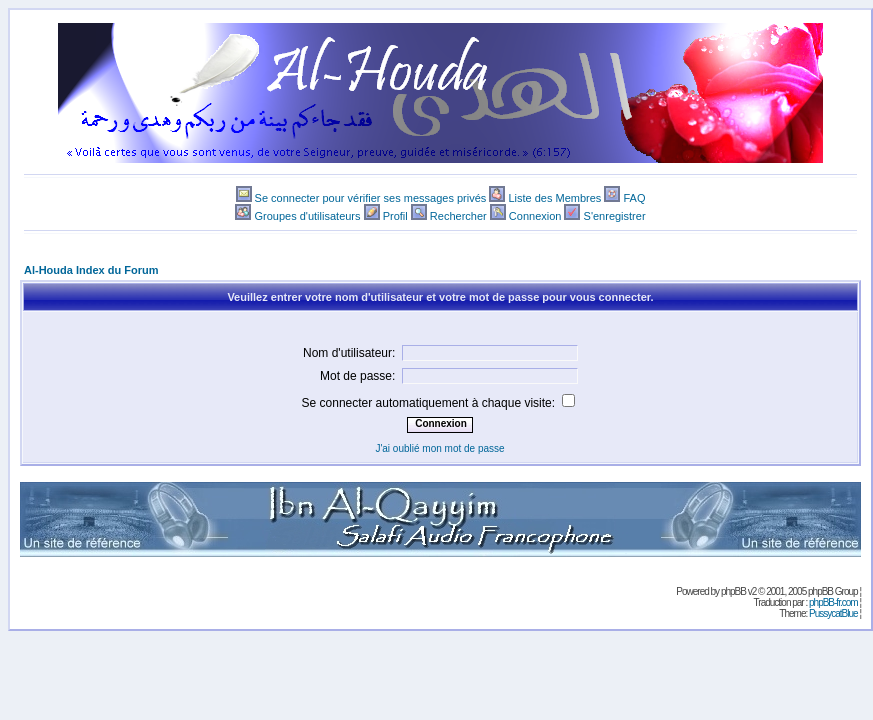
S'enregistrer (615, 216)
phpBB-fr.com (833, 602)
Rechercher (458, 216)
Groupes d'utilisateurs (307, 216)
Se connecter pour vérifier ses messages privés (371, 198)
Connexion (535, 216)
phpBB (733, 591)
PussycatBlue (833, 613)
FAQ (634, 198)
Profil (395, 216)
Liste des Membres (554, 198)
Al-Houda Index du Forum (91, 270)
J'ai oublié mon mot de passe (439, 448)
